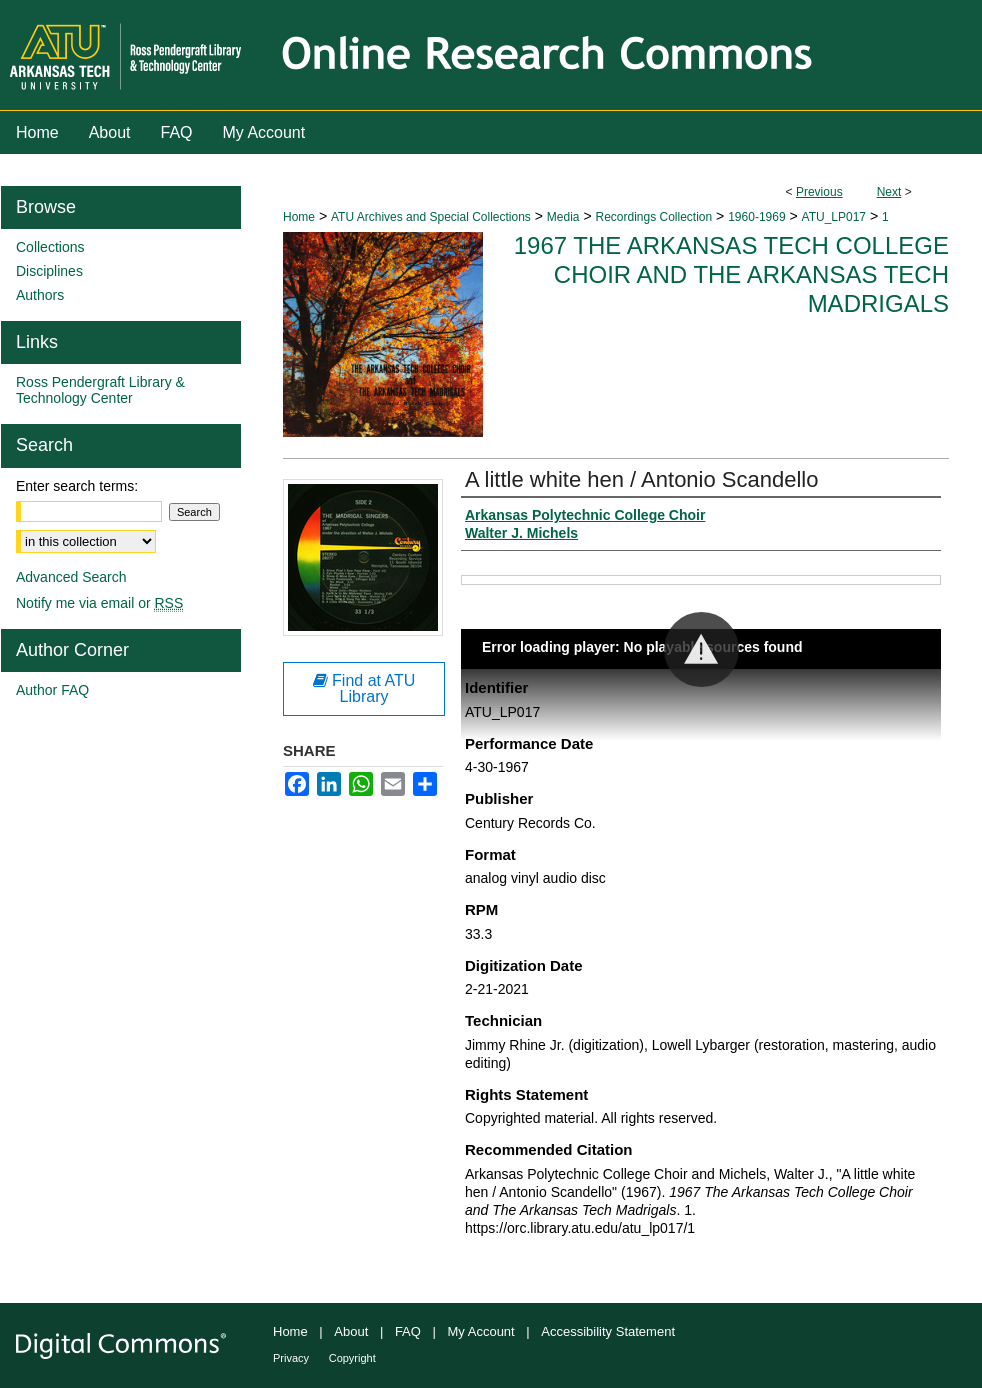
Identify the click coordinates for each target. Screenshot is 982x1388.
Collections (50, 247)
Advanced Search (71, 577)
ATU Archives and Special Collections (431, 217)
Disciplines (49, 271)
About (351, 1331)
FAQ (408, 1331)
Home (299, 217)
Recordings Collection (653, 217)
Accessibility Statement (608, 1331)
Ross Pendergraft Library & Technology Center (100, 390)
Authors (40, 295)
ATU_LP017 (834, 217)
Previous (819, 192)
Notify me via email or (99, 603)
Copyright (352, 1358)
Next (889, 192)
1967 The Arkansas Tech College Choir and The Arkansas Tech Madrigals (731, 274)
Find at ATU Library (364, 688)
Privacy (291, 1358)
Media (563, 217)
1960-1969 (756, 217)
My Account (481, 1331)
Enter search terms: (77, 486)
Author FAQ (52, 690)
